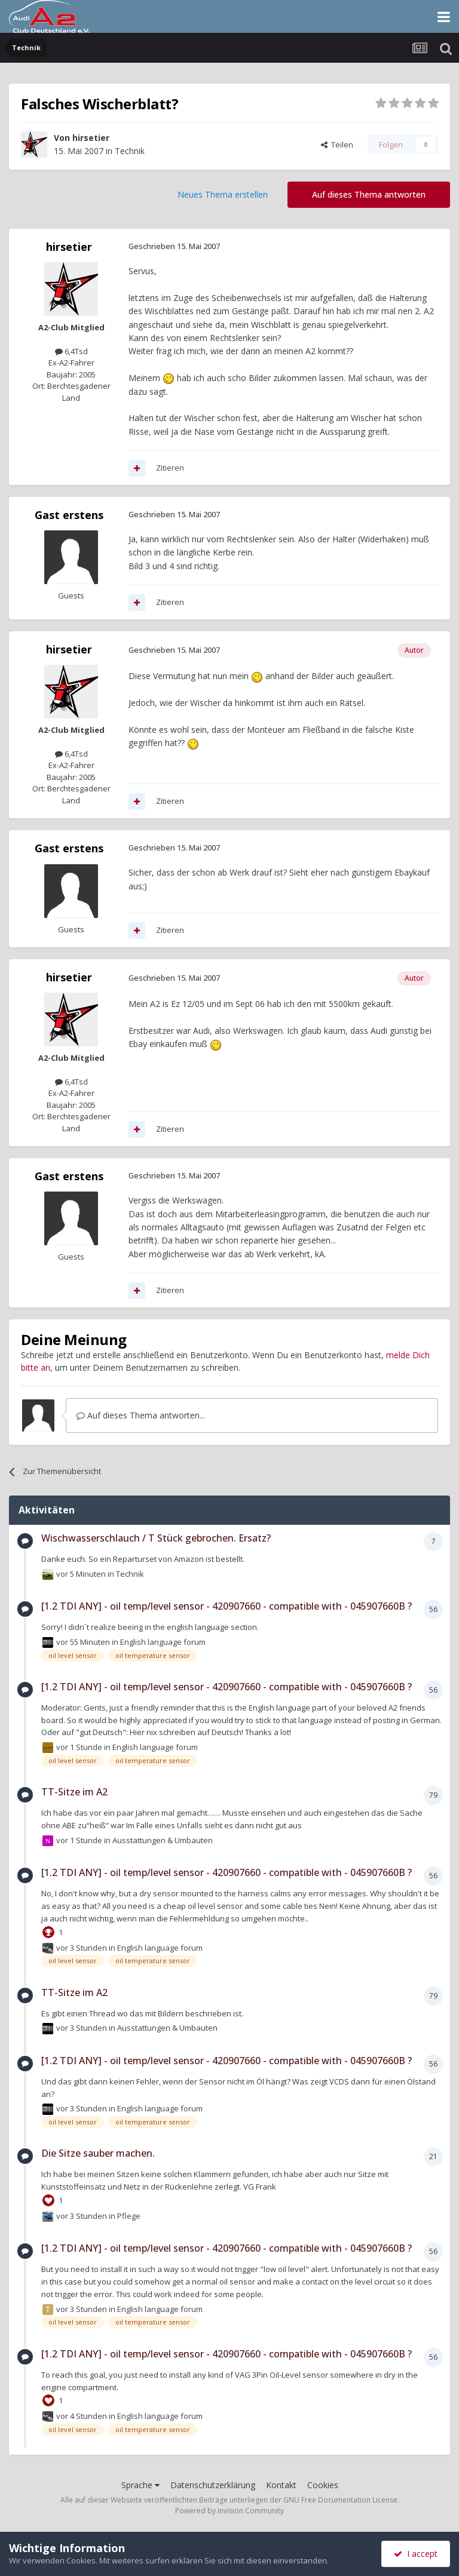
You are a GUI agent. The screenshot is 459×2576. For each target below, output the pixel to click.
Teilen (337, 144)
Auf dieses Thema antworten (369, 194)
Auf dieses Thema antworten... (140, 1415)
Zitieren (170, 467)
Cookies (322, 2485)
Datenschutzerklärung (212, 2485)
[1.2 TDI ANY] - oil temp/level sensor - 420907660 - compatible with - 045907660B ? (226, 1606)
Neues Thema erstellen (223, 194)
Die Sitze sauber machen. (98, 2153)
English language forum (163, 1641)
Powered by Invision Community (229, 2511)
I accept (415, 2553)
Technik (130, 150)
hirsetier (90, 137)
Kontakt (281, 2485)
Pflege (128, 2215)
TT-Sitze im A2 (74, 1791)
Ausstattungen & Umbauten (162, 1839)
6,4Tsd (71, 351)
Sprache (140, 2485)
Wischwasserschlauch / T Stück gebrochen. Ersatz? (156, 1538)
